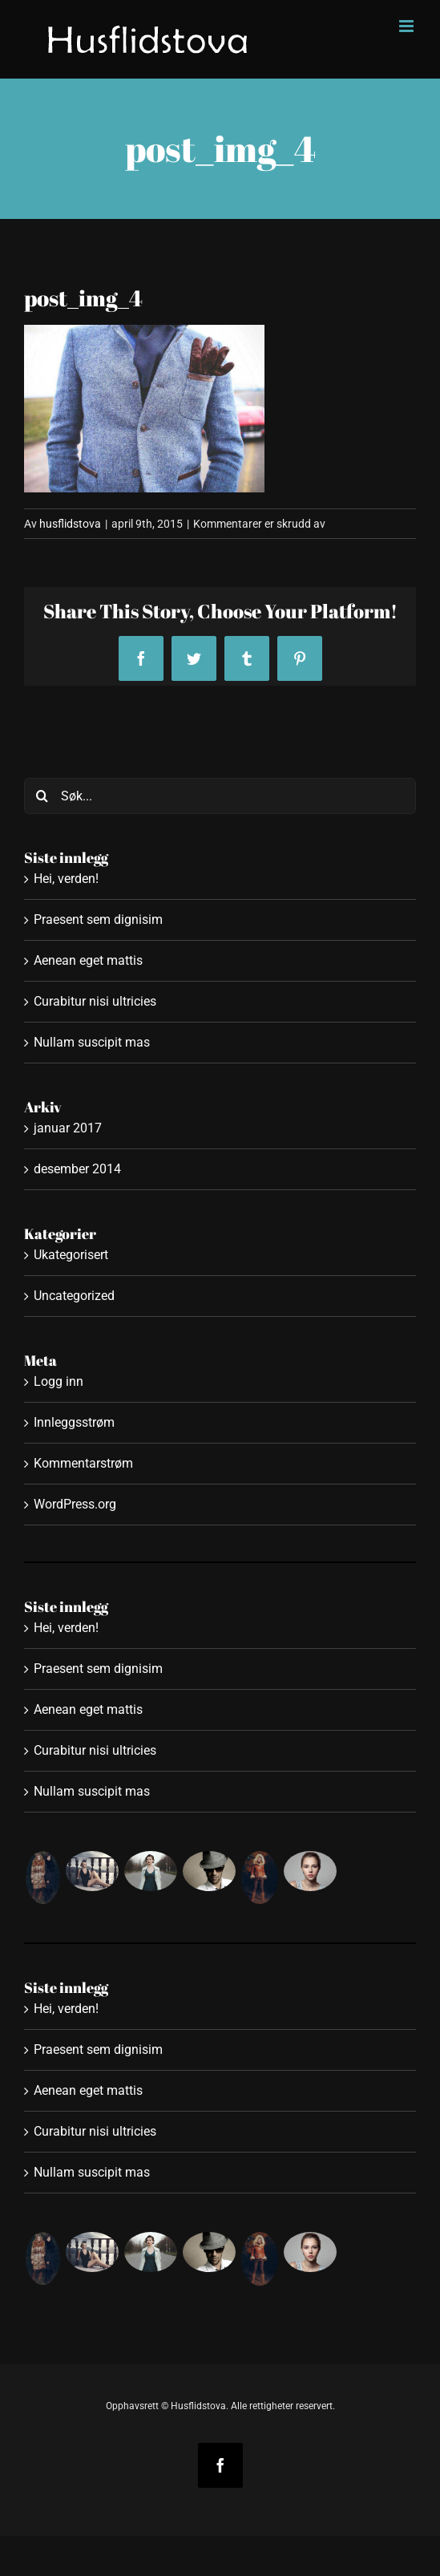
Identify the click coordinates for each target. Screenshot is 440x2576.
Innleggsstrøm (74, 1422)
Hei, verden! (66, 878)
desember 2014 (77, 1169)
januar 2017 (68, 1128)
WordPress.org (75, 1504)
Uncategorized (74, 1295)
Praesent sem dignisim (98, 919)
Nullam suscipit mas (92, 1042)
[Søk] (42, 796)
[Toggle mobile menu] (407, 26)
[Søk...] (220, 796)
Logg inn (58, 1381)
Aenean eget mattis (88, 960)
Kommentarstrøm (83, 1463)
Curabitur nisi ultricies (95, 1001)
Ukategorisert (71, 1254)
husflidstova (70, 523)
